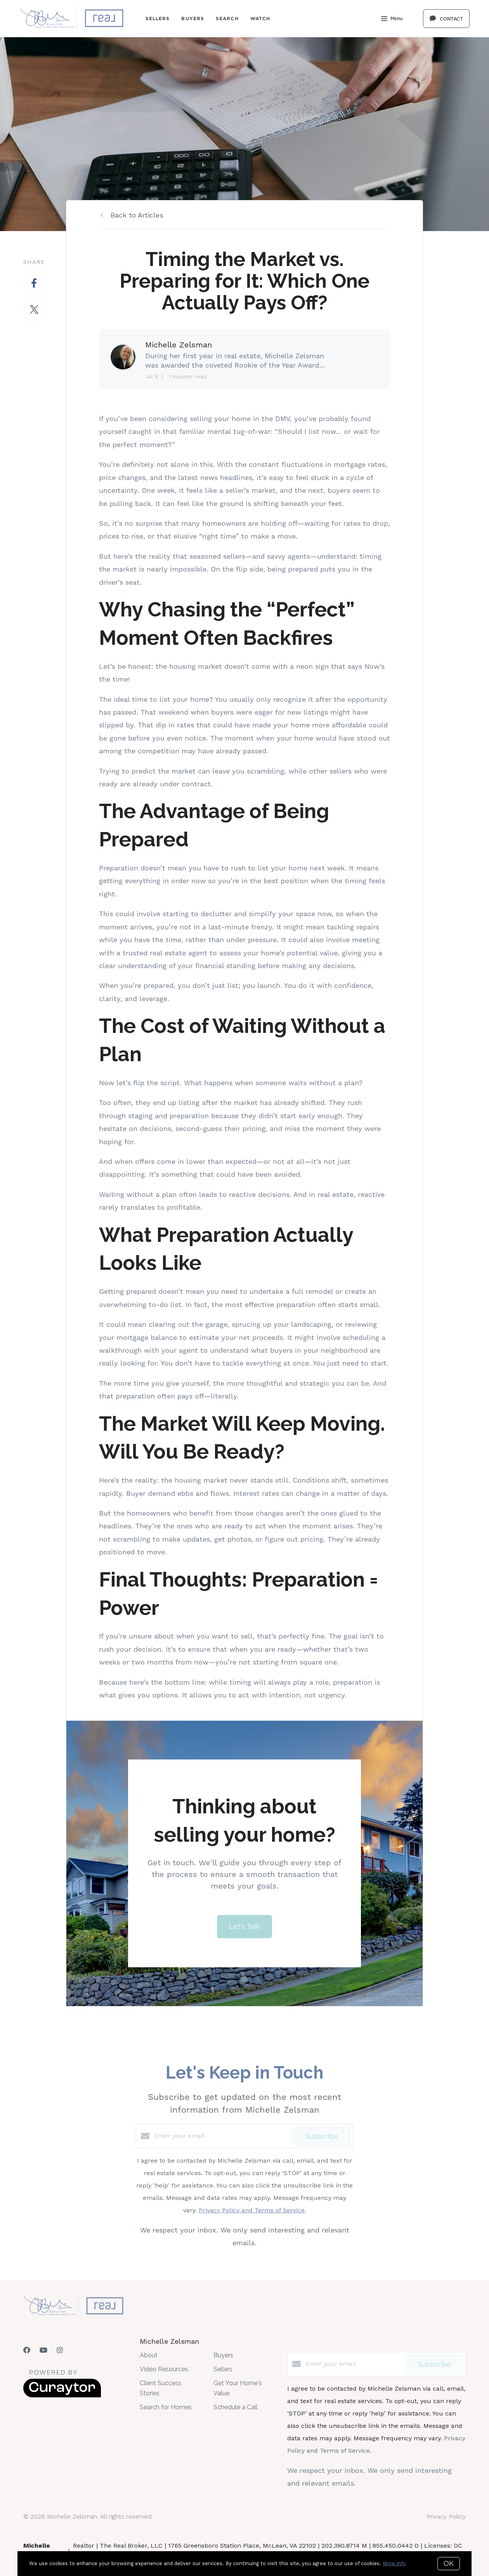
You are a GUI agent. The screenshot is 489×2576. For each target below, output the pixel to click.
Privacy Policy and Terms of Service (252, 2210)
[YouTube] (43, 2350)
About (149, 2355)
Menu (391, 19)
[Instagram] (60, 2350)
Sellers (158, 18)
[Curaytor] (62, 2395)
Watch (260, 18)
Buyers (192, 18)
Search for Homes (166, 2407)
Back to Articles (137, 215)
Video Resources (164, 2369)
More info (394, 2563)
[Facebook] (26, 2350)
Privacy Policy (446, 2516)
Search (227, 18)
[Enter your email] (221, 2136)
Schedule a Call (235, 2407)
